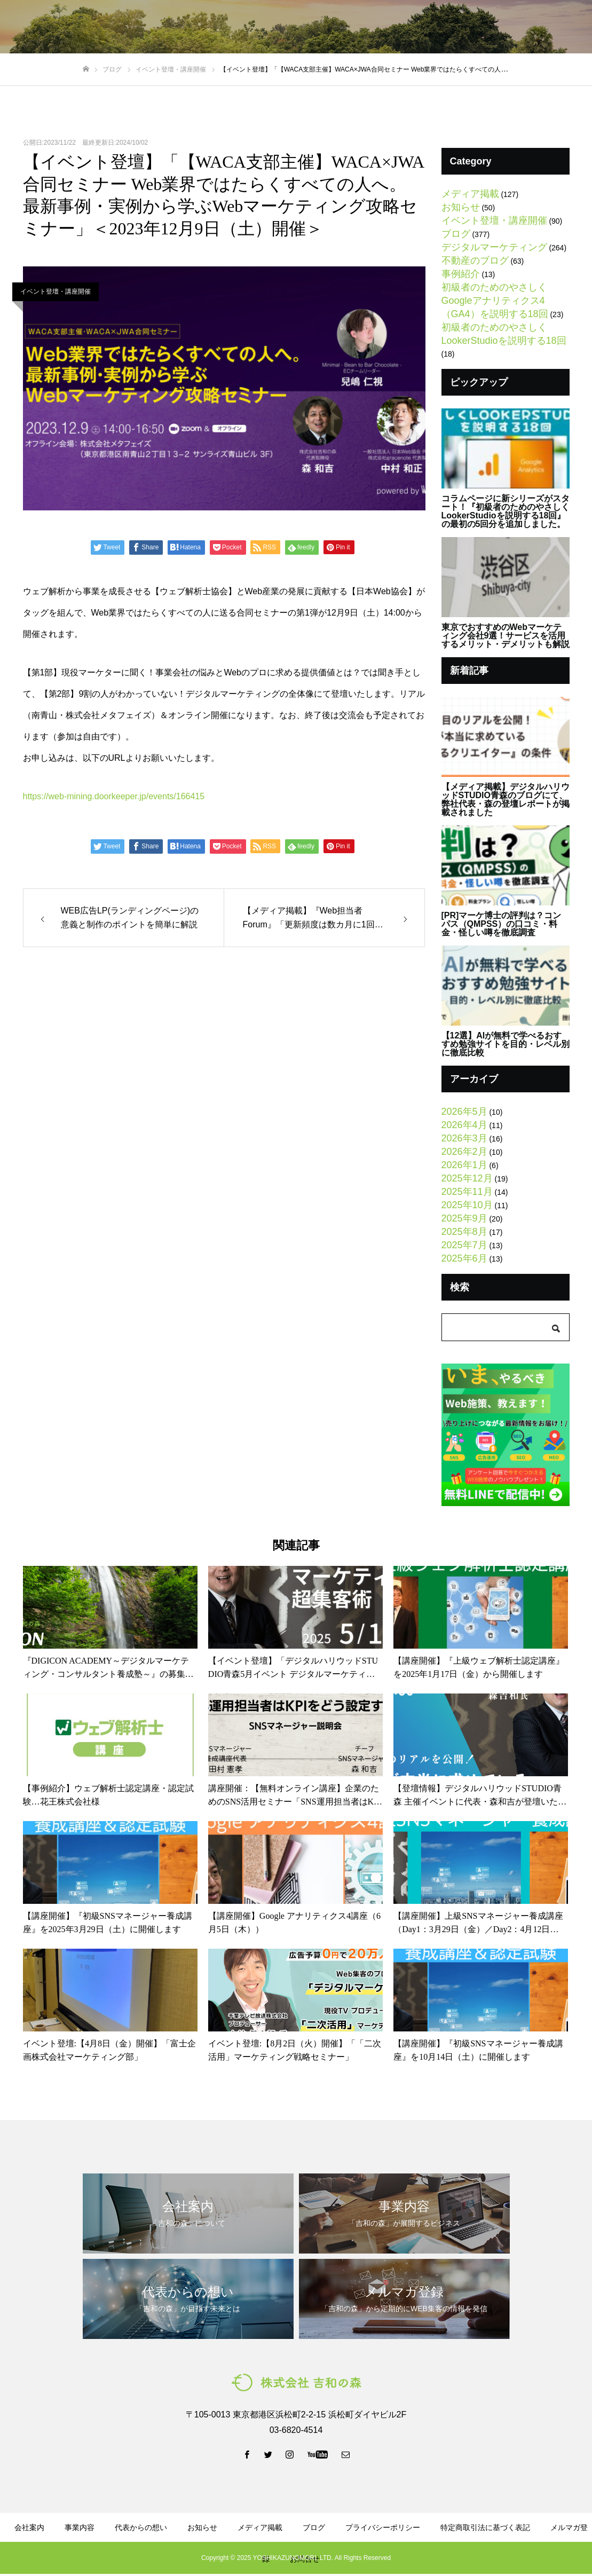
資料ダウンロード (350, 27)
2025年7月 (464, 1245)
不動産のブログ (475, 260)
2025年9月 (464, 1218)
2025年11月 (467, 1191)
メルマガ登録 (421, 27)
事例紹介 (460, 274)
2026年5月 (464, 1111)
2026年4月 (464, 1125)
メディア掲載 (470, 193)
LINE (485, 27)
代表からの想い (233, 27)
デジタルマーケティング (494, 247)
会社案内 (29, 2527)
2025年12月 (467, 1178)
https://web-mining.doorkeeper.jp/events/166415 (114, 796)
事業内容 (79, 2527)
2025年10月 (467, 1205)
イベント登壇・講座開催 (55, 291)
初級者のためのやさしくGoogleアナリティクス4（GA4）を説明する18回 (494, 300)
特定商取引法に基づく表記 (485, 2527)
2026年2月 (464, 1151)
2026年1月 (464, 1165)
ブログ (289, 27)
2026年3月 (464, 1138)
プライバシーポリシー (382, 2527)
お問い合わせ (549, 27)
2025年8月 (464, 1231)
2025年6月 (464, 1258)
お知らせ (460, 207)
